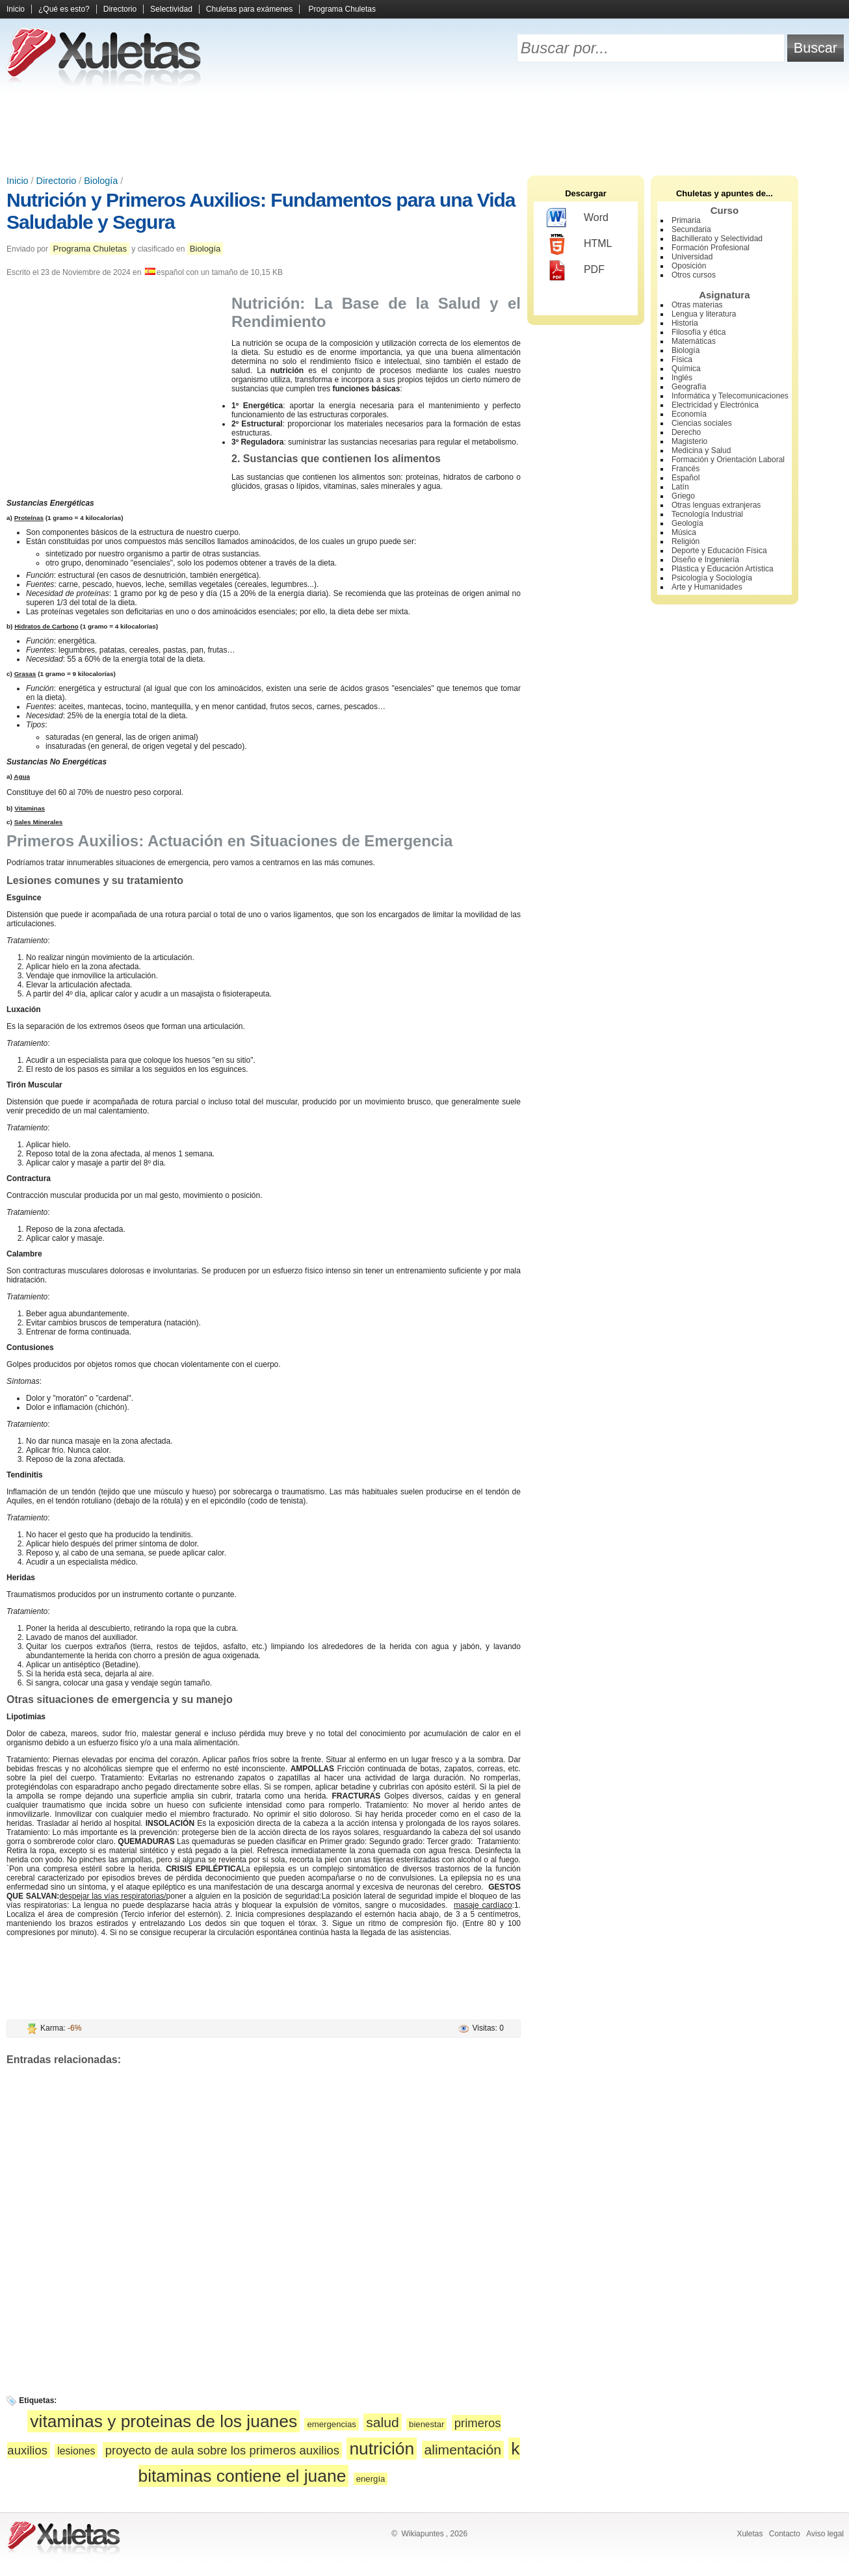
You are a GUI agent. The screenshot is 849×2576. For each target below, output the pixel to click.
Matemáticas (694, 341)
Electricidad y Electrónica (715, 405)
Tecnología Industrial (707, 514)
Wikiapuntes (422, 2533)
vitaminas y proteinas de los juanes (163, 2421)
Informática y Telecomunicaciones (730, 395)
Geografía (689, 386)
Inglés (682, 377)
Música (684, 532)
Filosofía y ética (698, 332)
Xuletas (750, 2533)
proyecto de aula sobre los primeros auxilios (222, 2450)
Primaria (686, 220)
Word (577, 218)
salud (382, 2422)
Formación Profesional (711, 247)
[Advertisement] (424, 130)
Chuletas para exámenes (249, 9)
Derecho (686, 432)
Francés (685, 468)
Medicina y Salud (701, 450)
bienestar (426, 2424)
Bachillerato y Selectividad (717, 238)
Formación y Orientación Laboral (728, 459)
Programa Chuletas (342, 9)
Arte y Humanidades (707, 587)
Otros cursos (694, 275)
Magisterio (689, 441)
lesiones (76, 2450)
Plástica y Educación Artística (723, 568)
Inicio (16, 9)
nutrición (381, 2448)
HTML (579, 244)
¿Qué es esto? (64, 9)
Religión (685, 541)
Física (682, 359)
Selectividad (171, 9)
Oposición (689, 265)
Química (686, 368)
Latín (680, 486)
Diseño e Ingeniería (705, 559)
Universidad (692, 256)
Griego (683, 496)
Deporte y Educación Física (719, 550)
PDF (576, 270)
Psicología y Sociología (712, 577)
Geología (687, 523)
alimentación (463, 2449)
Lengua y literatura (704, 314)
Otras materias (697, 304)
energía (370, 2479)
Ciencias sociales (702, 423)
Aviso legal (825, 2533)
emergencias (331, 2424)
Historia (685, 323)
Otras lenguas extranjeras (716, 505)
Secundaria (691, 229)
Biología (101, 181)
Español (685, 477)
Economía (689, 414)
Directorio (120, 9)
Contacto (784, 2533)
